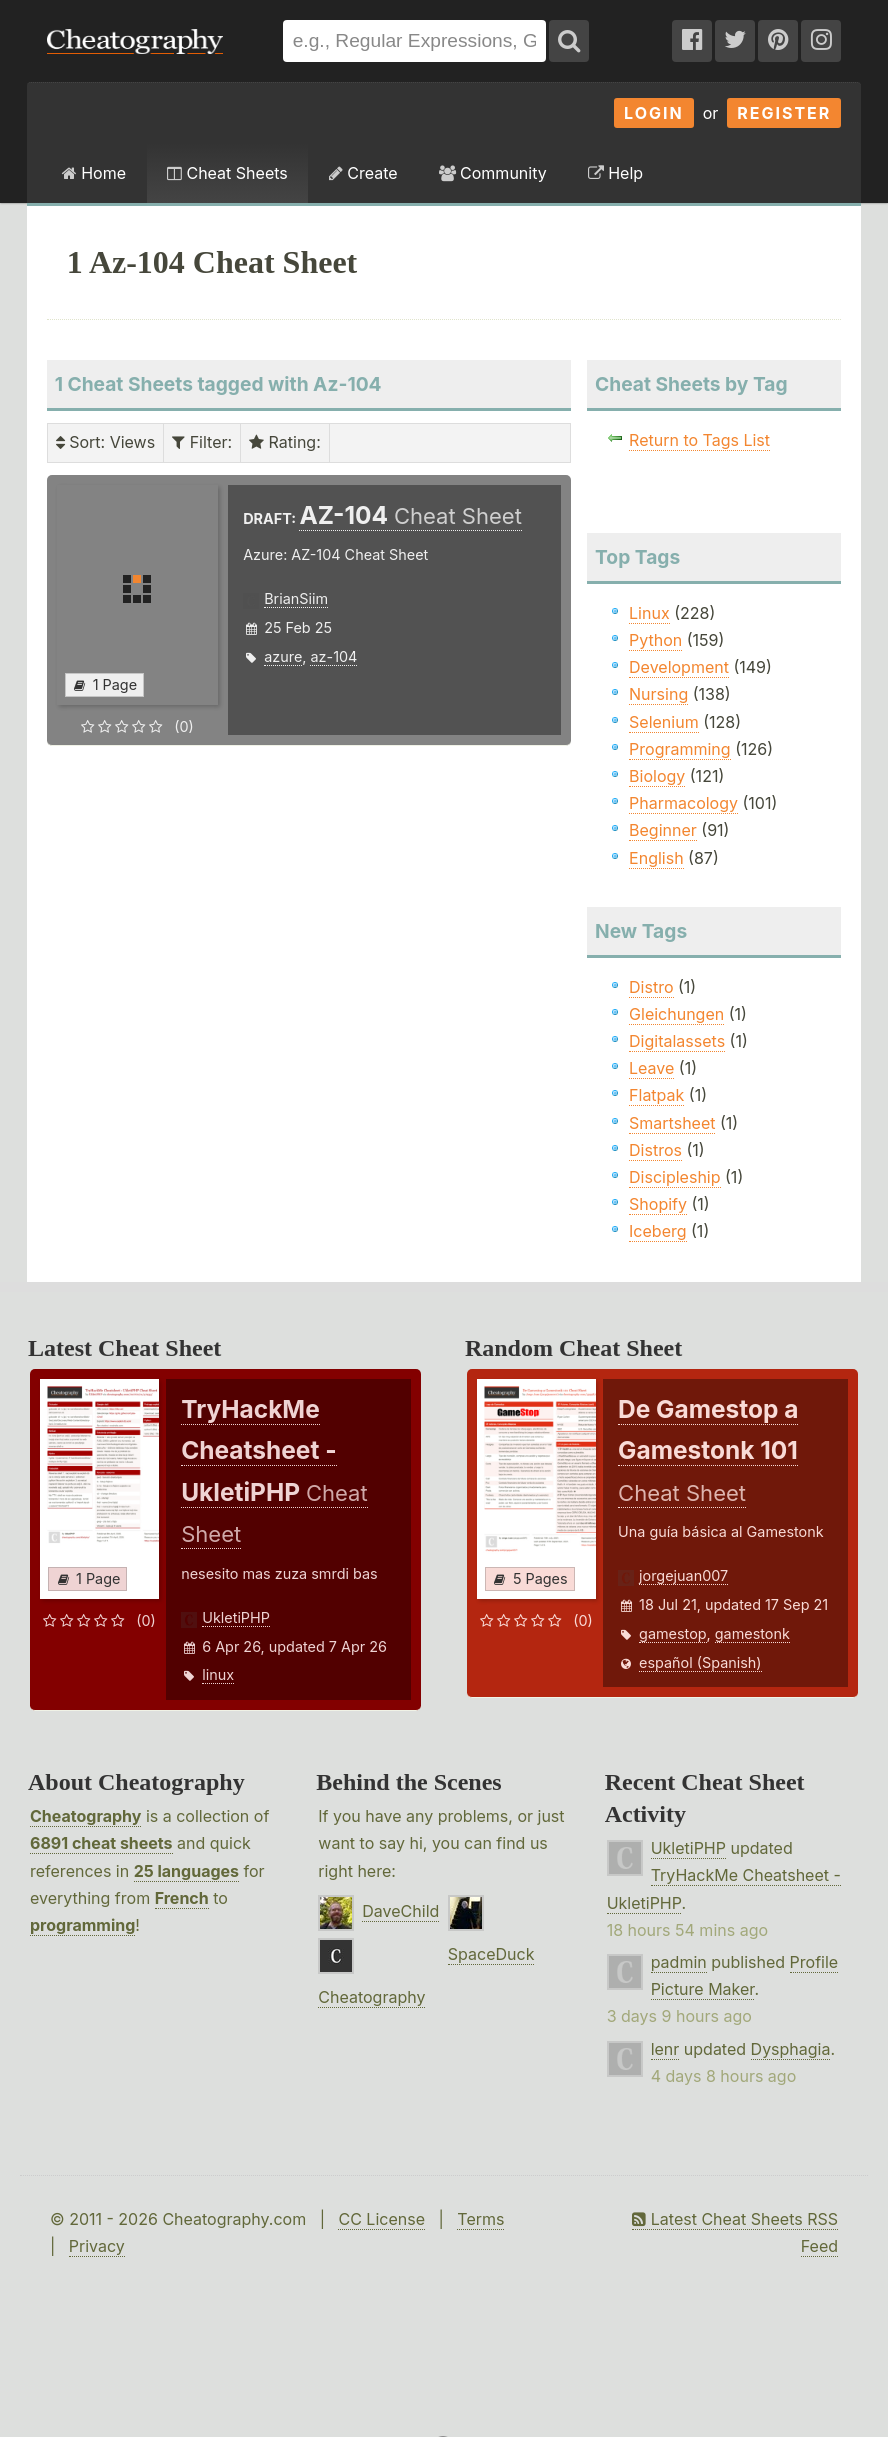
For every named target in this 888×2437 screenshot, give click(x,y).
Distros (655, 1150)
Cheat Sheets (227, 173)
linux (218, 1674)
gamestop (673, 1633)
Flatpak (656, 1095)
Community (493, 173)
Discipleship (674, 1177)
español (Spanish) (700, 1662)
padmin (679, 1962)
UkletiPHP (236, 1617)
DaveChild (400, 1911)
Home (94, 173)
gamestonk (752, 1633)
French (182, 1898)
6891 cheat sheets (101, 1843)
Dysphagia (791, 2049)
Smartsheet (672, 1123)
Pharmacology (683, 803)
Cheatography (85, 1816)
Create (363, 173)
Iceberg (657, 1231)
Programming (680, 749)
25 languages (186, 1871)
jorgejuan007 (683, 1575)
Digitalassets (677, 1041)
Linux (649, 613)
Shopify (658, 1204)
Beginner (663, 830)
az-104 (333, 656)
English (656, 858)
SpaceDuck (491, 1954)
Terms (480, 2219)
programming (82, 1925)
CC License (381, 2219)
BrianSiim (296, 598)
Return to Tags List (699, 440)
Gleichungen (676, 1014)
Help (615, 173)
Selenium (664, 722)
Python (655, 640)
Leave (651, 1068)
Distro (651, 987)
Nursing (658, 694)
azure (283, 656)
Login (654, 113)
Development (679, 667)
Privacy (97, 2246)
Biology (657, 776)
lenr (665, 2049)
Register (784, 113)
